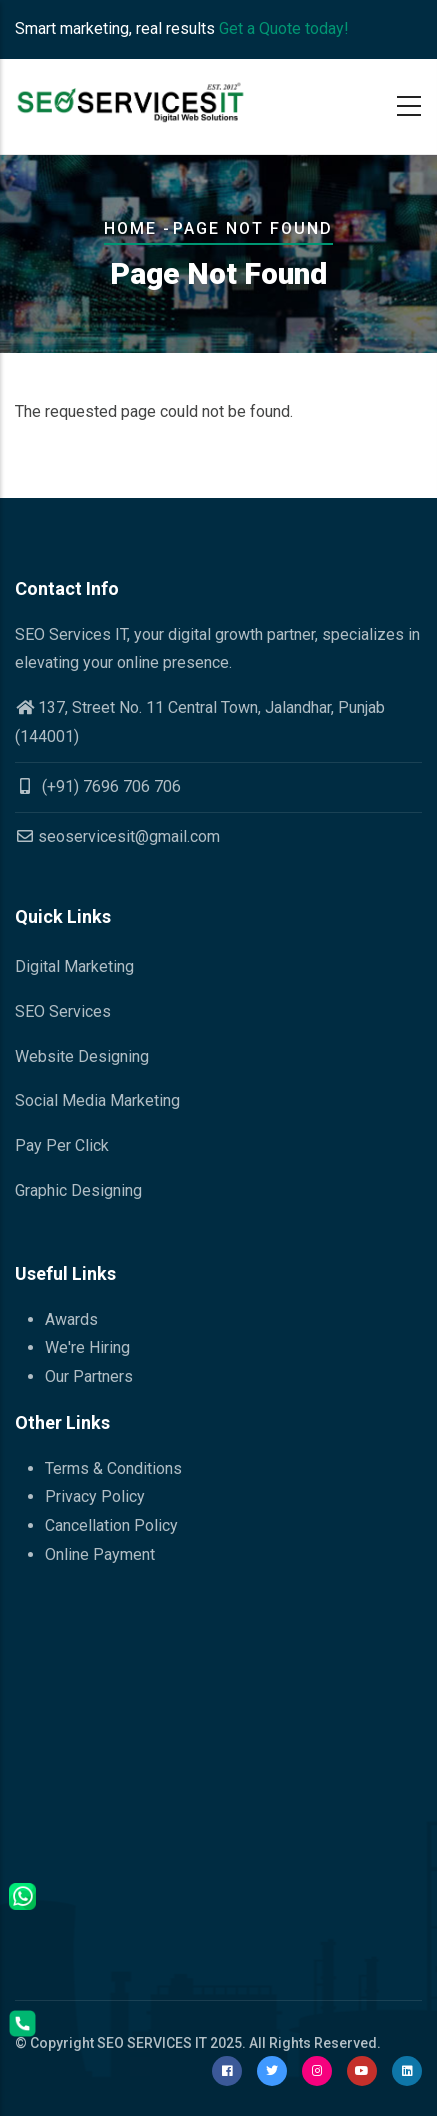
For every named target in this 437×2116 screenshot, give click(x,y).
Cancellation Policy (111, 1525)
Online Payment (100, 1554)
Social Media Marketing (97, 1100)
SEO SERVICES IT (152, 2043)
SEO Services (63, 1011)
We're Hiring (87, 1347)
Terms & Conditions (113, 1468)
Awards (71, 1319)
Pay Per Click (62, 1145)
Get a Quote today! (284, 28)
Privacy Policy (95, 1496)
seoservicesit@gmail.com (117, 836)
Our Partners (89, 1376)
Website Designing (82, 1056)
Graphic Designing (78, 1190)
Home (130, 228)
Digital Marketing (74, 966)
